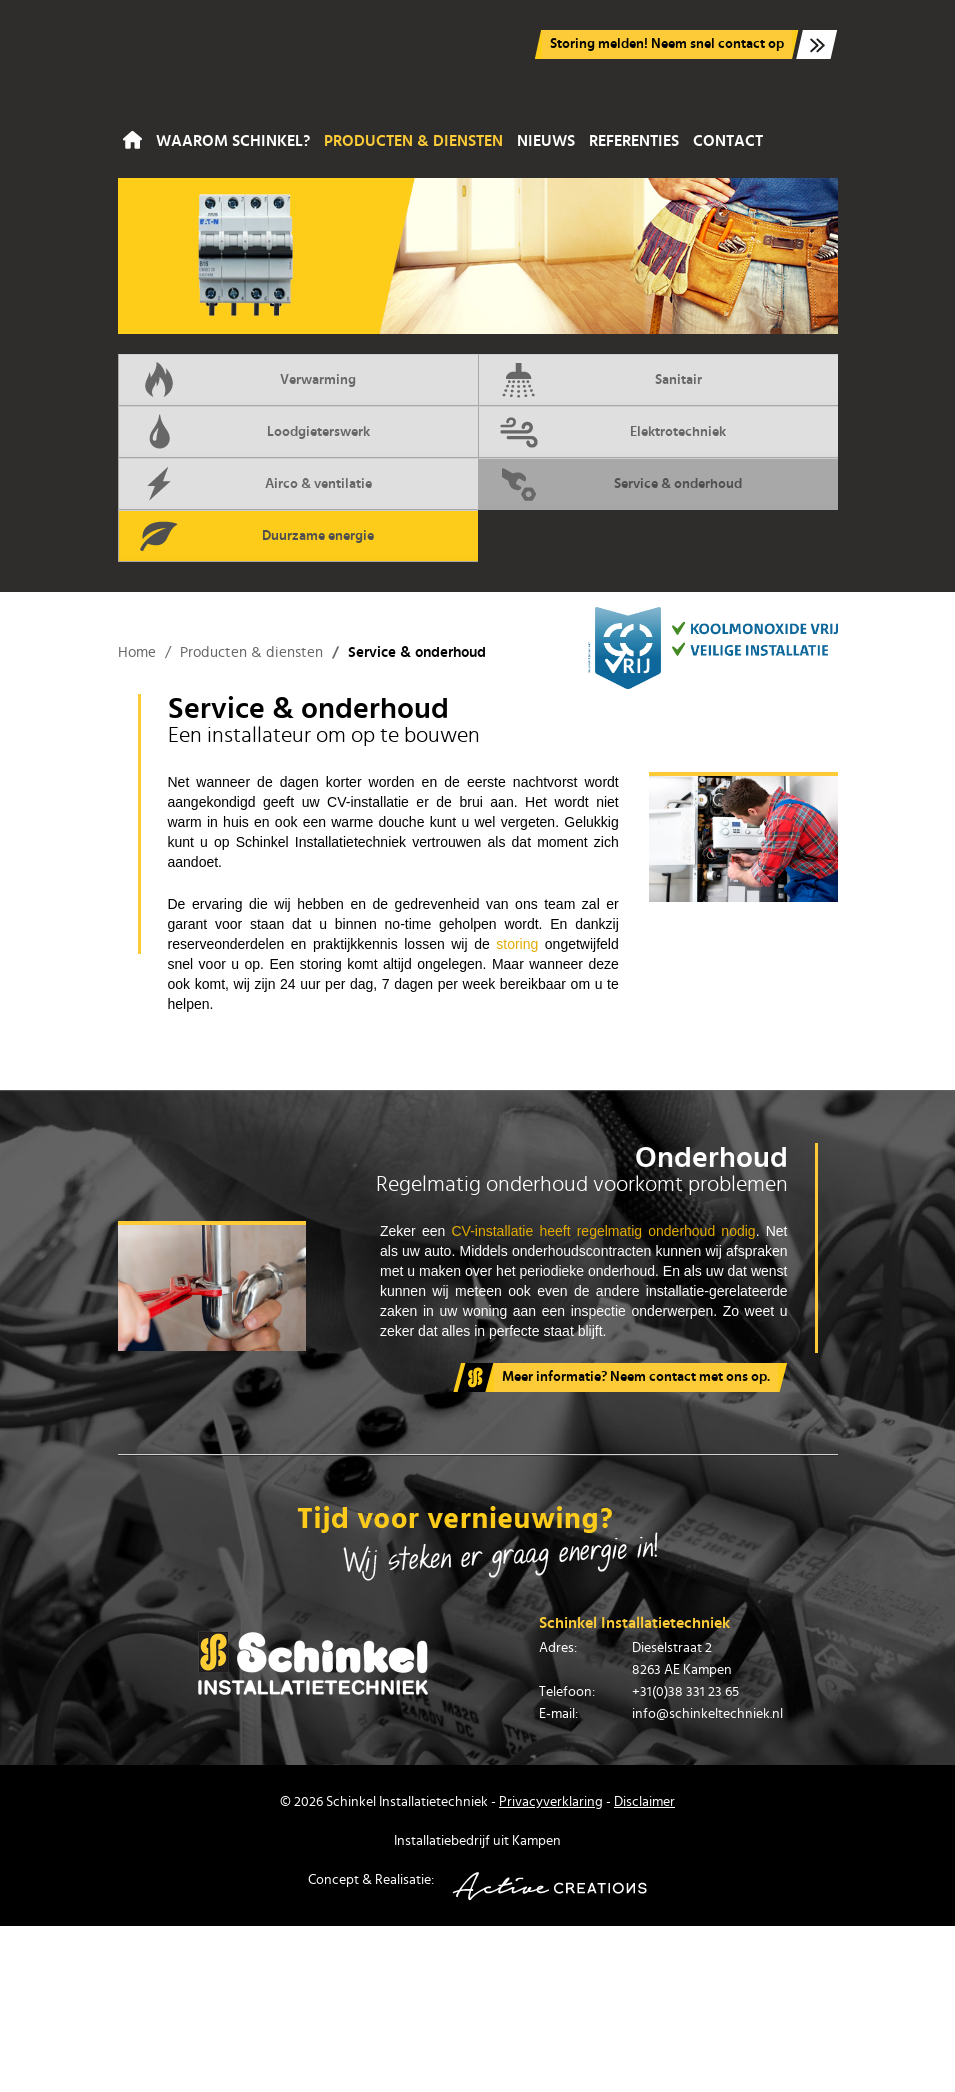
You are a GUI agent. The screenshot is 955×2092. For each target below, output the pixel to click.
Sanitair (600, 380)
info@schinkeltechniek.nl (707, 1714)
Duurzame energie (257, 536)
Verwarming (248, 380)
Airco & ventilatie (255, 484)
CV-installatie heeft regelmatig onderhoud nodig (604, 1231)
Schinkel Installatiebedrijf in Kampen (233, 62)
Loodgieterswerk (254, 432)
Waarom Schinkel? (233, 141)
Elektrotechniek (613, 432)
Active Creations (549, 1886)
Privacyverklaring (551, 1802)
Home (132, 141)
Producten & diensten (413, 141)
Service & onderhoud (621, 484)
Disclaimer (644, 1802)
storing (517, 944)
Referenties (634, 141)
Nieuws (546, 141)
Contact (728, 141)
